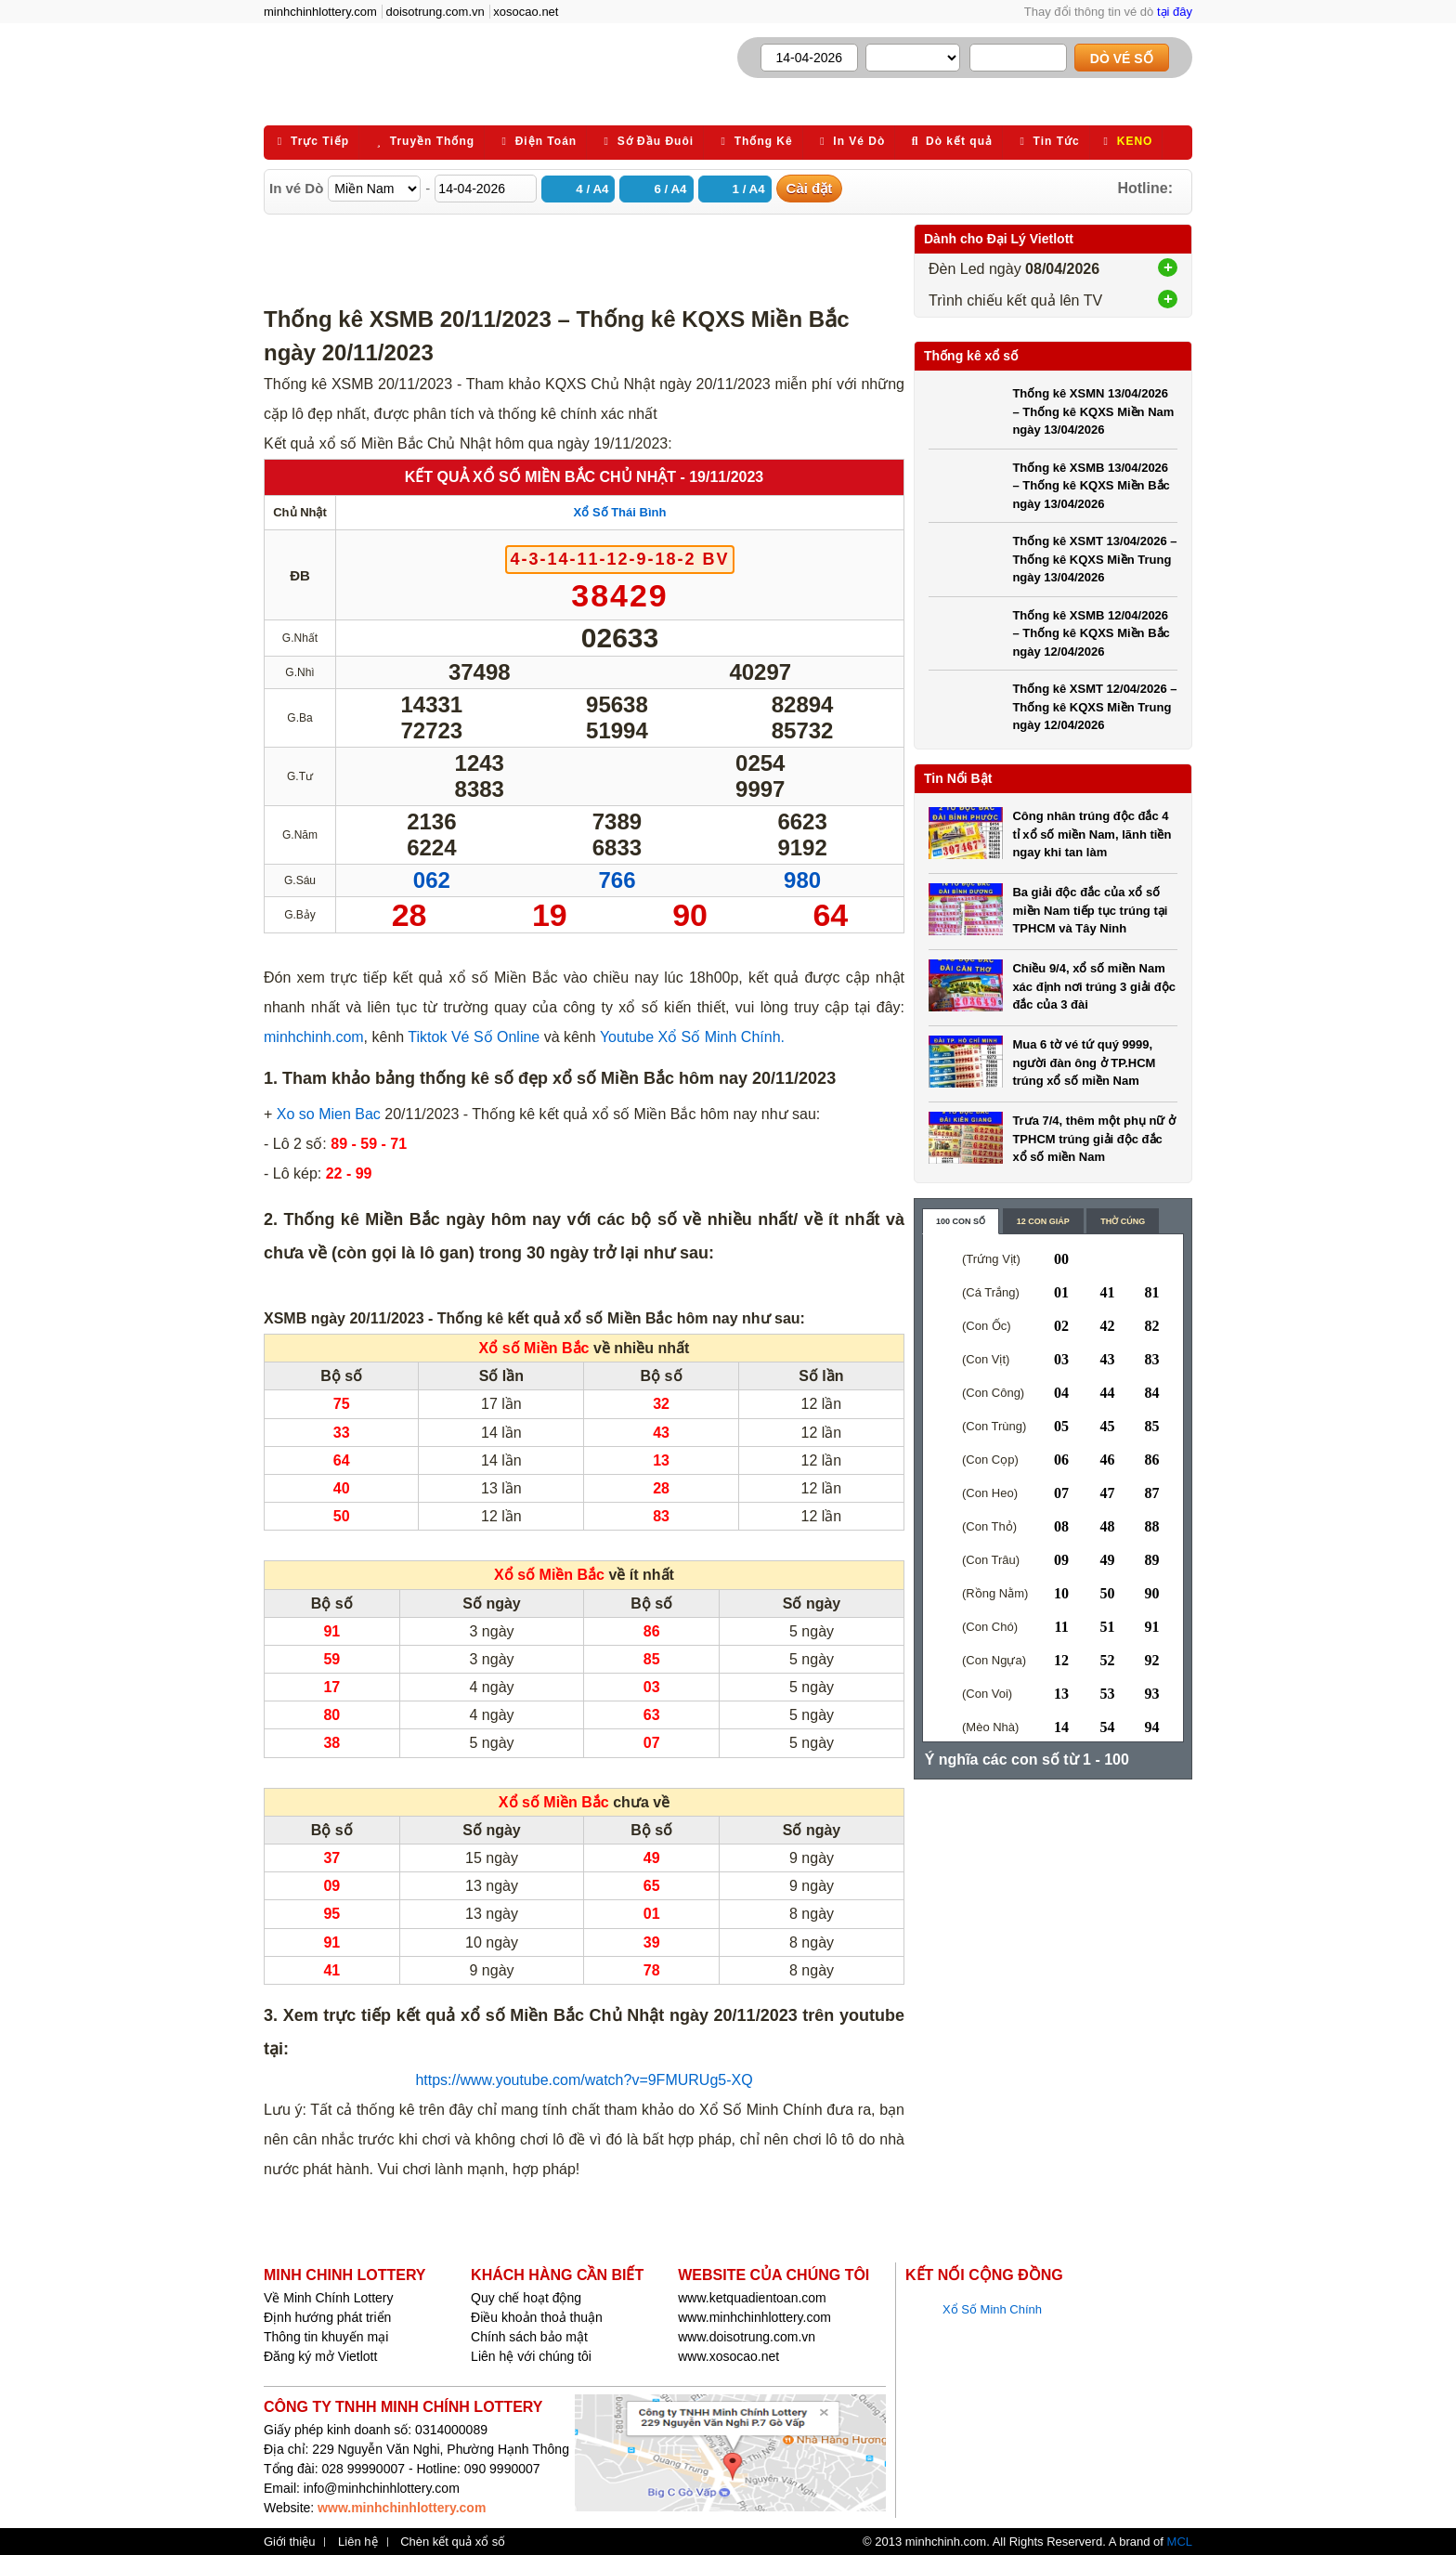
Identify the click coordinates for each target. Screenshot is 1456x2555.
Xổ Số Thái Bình (620, 512)
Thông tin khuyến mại (326, 2336)
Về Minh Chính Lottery (329, 2297)
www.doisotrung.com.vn (746, 2336)
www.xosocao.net (728, 2356)
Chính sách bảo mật (529, 2336)
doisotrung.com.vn (435, 12)
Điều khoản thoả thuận (537, 2317)
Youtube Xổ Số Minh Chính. (690, 1037)
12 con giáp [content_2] (1043, 1221)
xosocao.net (525, 12)
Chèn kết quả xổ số (452, 2542)
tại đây (1174, 12)
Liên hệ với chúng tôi (531, 2356)
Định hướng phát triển (327, 2317)
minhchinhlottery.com (320, 12)
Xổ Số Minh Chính (992, 2309)
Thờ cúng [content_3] (1122, 1221)
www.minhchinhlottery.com (754, 2317)
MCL (1179, 2541)
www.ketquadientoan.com (752, 2297)
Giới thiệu (289, 2542)
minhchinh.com (314, 1037)
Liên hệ (357, 2542)
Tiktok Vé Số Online (472, 1037)
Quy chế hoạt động (526, 2297)
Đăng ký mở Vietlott (320, 2356)
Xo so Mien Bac (329, 1114)
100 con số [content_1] (960, 1221)
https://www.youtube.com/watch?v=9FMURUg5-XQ (583, 2080)
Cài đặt (809, 188)
